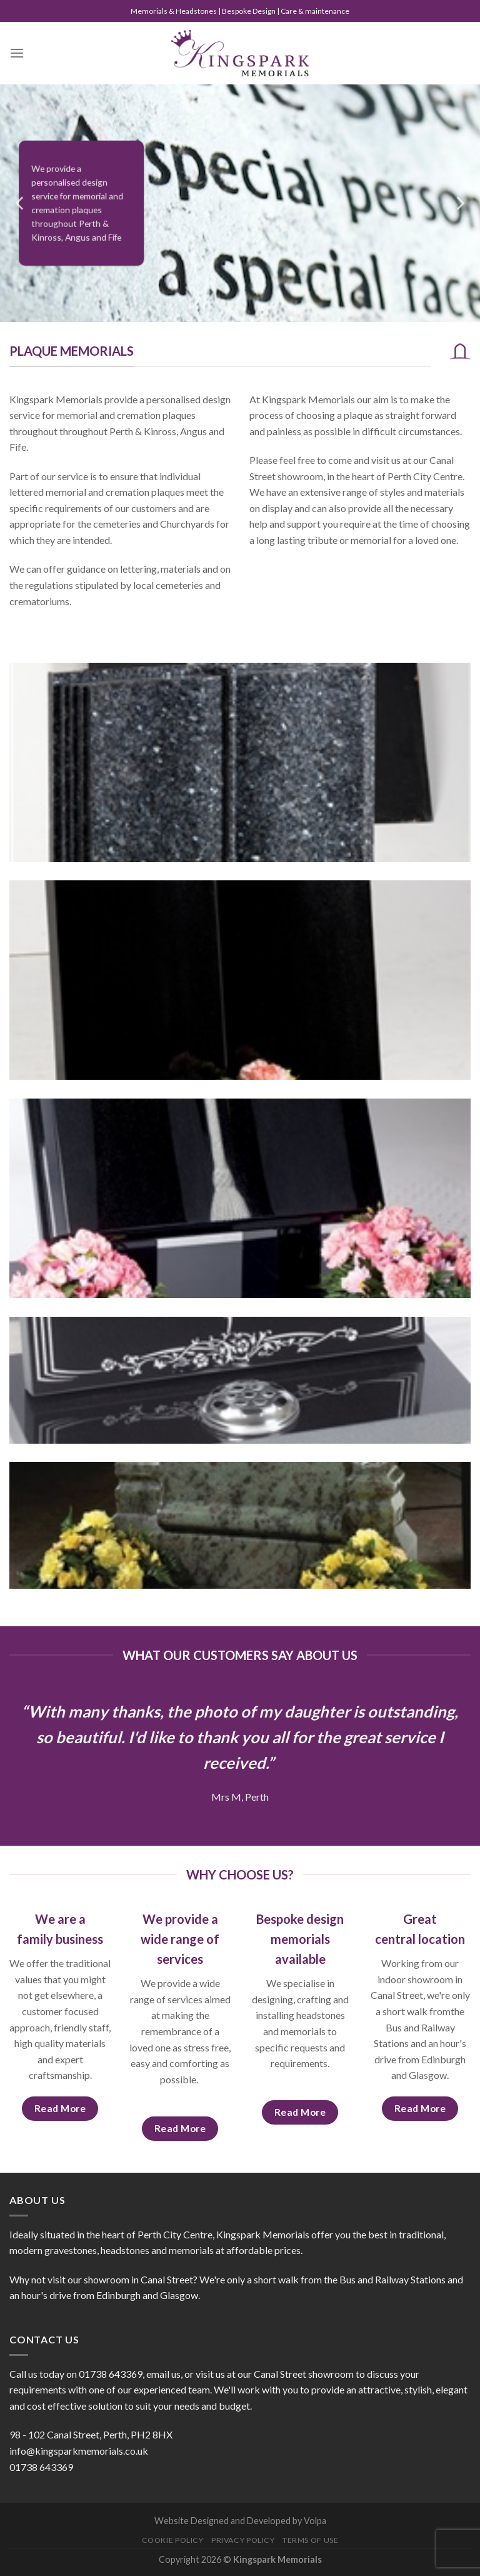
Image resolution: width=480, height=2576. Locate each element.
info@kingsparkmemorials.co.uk (78, 2451)
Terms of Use (310, 2540)
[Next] (459, 203)
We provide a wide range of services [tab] (180, 1938)
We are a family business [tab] (60, 1928)
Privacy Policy (243, 2540)
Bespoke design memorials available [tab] (300, 1938)
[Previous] (20, 203)
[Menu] (16, 53)
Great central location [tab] (420, 1928)
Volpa (315, 2520)
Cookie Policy (173, 2540)
